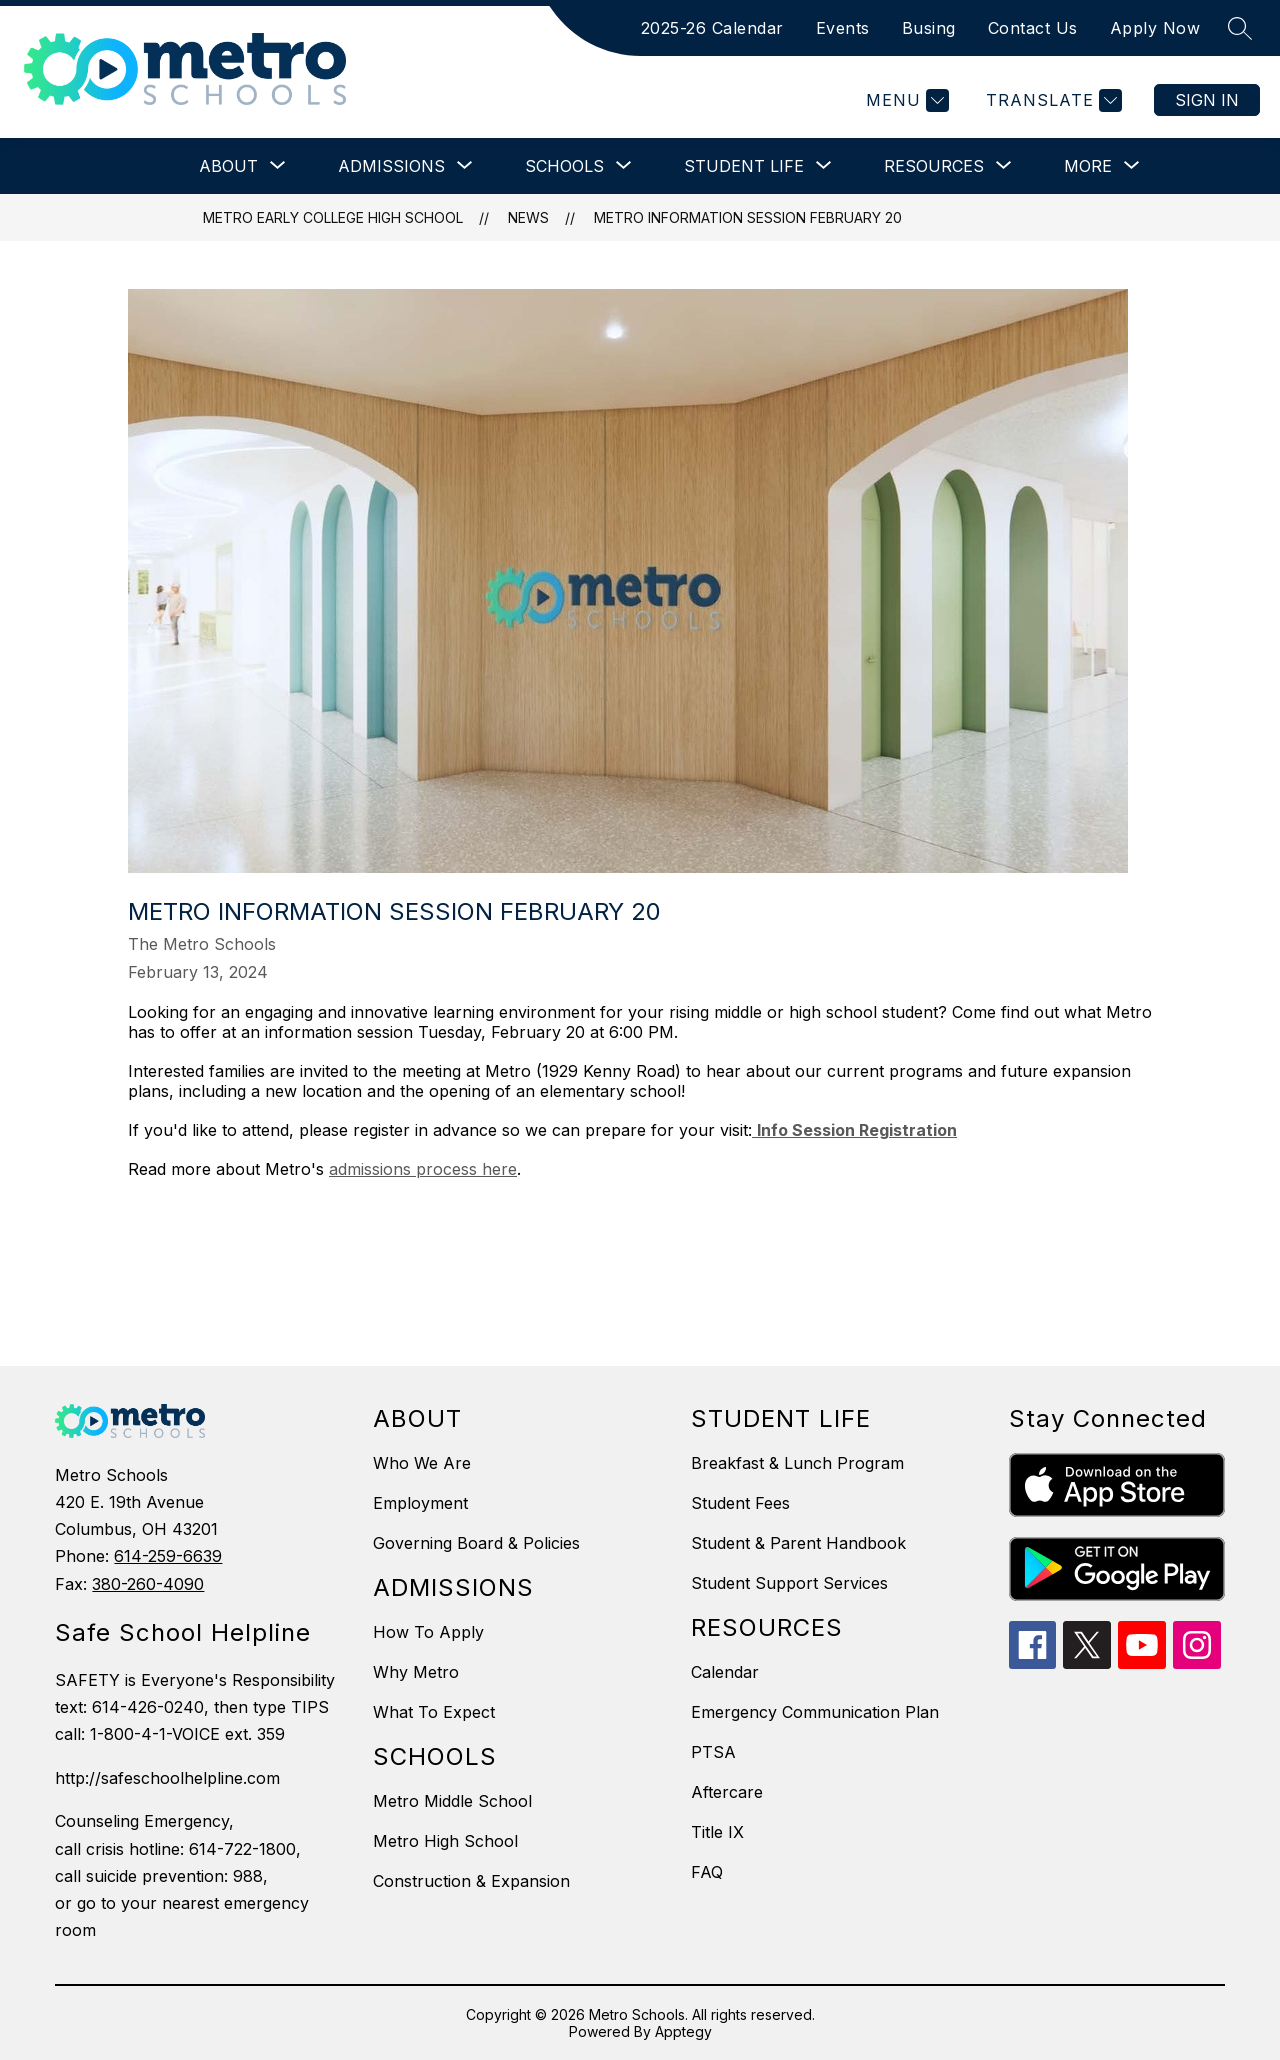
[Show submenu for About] (228, 166)
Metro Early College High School (333, 217)
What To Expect (434, 1712)
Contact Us (1033, 28)
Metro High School (445, 1841)
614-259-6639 (168, 1556)
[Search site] (1240, 28)
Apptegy (683, 2031)
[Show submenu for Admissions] (391, 166)
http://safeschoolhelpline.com (167, 1778)
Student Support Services (789, 1583)
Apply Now (1155, 28)
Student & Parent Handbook (798, 1543)
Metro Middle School (452, 1801)
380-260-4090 (148, 1584)
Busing (929, 28)
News (528, 217)
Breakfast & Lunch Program (797, 1463)
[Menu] (905, 100)
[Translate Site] (1051, 100)
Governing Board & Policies (476, 1543)
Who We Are (422, 1463)
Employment (420, 1503)
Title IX (717, 1832)
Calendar (725, 1672)
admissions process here (423, 1169)
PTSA (713, 1752)
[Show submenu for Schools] (564, 166)
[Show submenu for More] (1088, 166)
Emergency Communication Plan (815, 1712)
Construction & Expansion (471, 1881)
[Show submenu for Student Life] (744, 166)
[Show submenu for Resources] (934, 166)
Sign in (1207, 100)
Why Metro (416, 1672)
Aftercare (727, 1792)
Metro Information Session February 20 (748, 217)
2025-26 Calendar (712, 28)
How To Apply (428, 1632)
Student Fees (740, 1503)
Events (843, 28)
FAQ (707, 1872)
